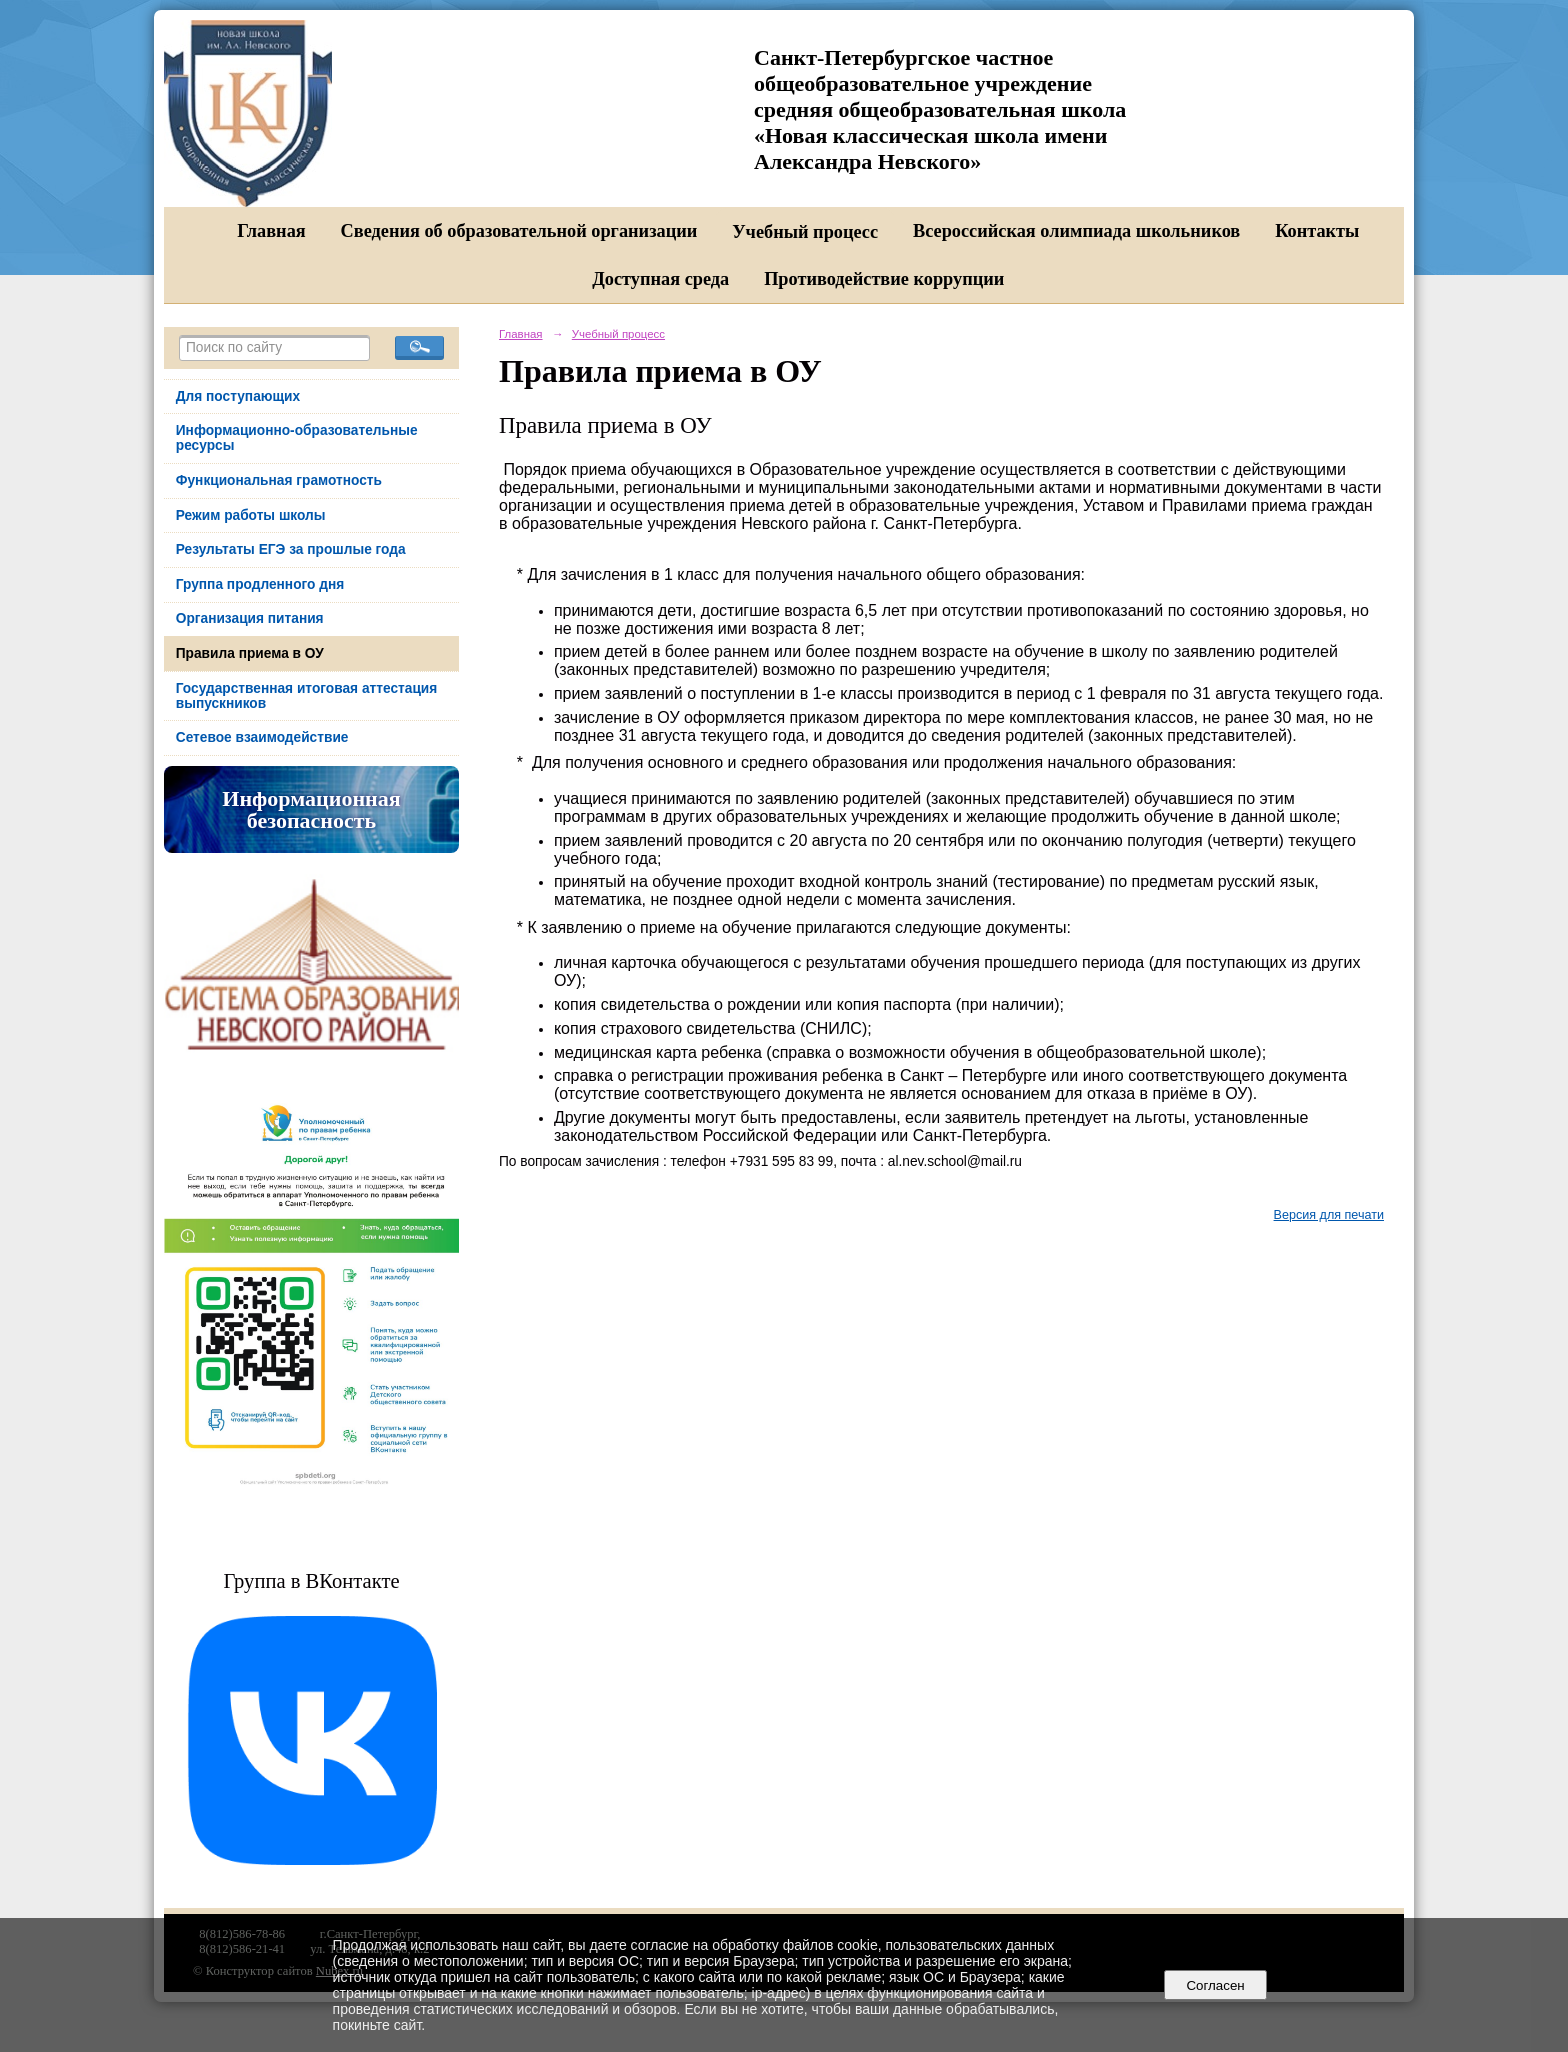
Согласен (1215, 1985)
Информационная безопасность (311, 810)
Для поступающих (238, 396)
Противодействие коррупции (884, 279)
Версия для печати (1329, 1215)
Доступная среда (660, 279)
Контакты (1317, 231)
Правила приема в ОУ (250, 653)
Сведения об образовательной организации (519, 231)
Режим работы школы (251, 515)
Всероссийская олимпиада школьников (1076, 231)
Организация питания (250, 618)
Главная (271, 231)
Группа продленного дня (260, 584)
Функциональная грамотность (279, 480)
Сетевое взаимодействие (262, 737)
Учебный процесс (805, 232)
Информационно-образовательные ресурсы (297, 438)
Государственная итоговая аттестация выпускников (307, 696)
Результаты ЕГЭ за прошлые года (291, 549)
